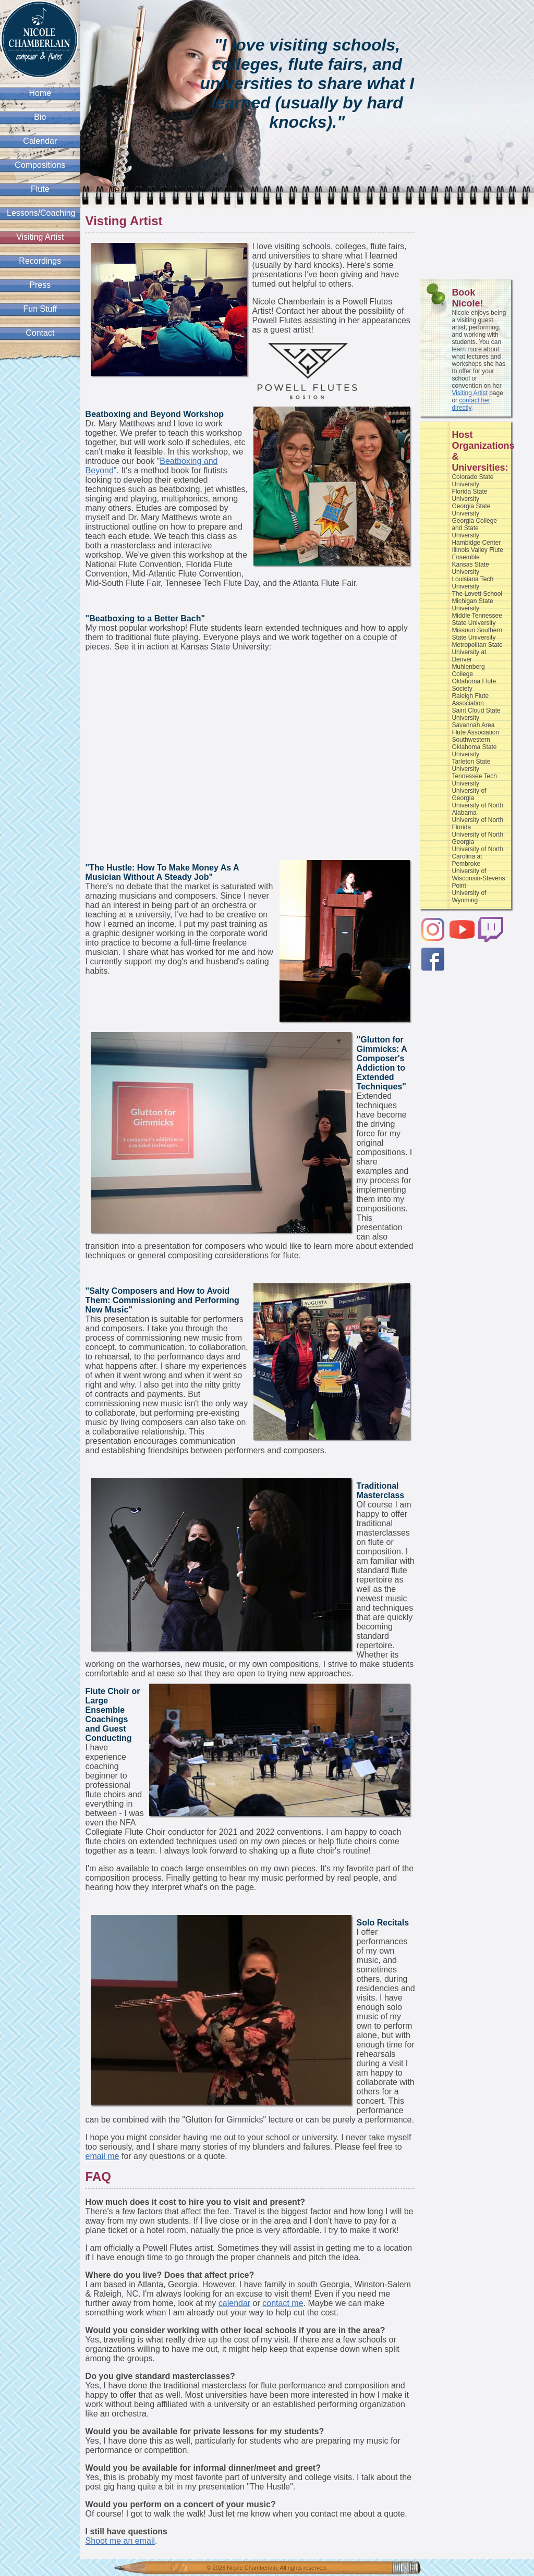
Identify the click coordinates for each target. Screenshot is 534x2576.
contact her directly (471, 404)
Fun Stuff (40, 308)
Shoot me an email (120, 2540)
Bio (40, 117)
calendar (234, 2303)
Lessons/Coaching (41, 212)
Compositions (40, 165)
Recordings (40, 260)
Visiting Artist (40, 236)
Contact (40, 332)
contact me (282, 2303)
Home (40, 93)
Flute (40, 189)
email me (102, 2156)
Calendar (40, 141)
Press (40, 284)
